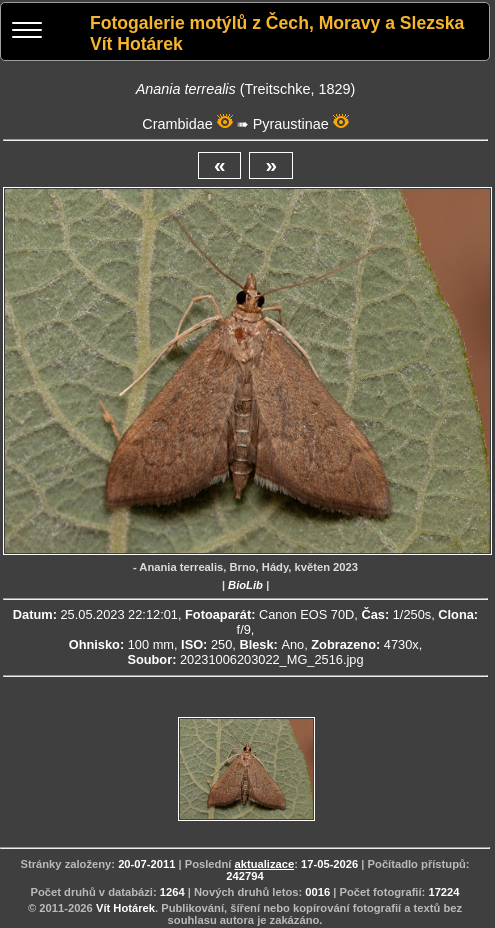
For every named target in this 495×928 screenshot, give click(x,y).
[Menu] (27, 32)
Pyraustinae (291, 124)
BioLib (245, 585)
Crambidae (177, 124)
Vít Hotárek (125, 908)
